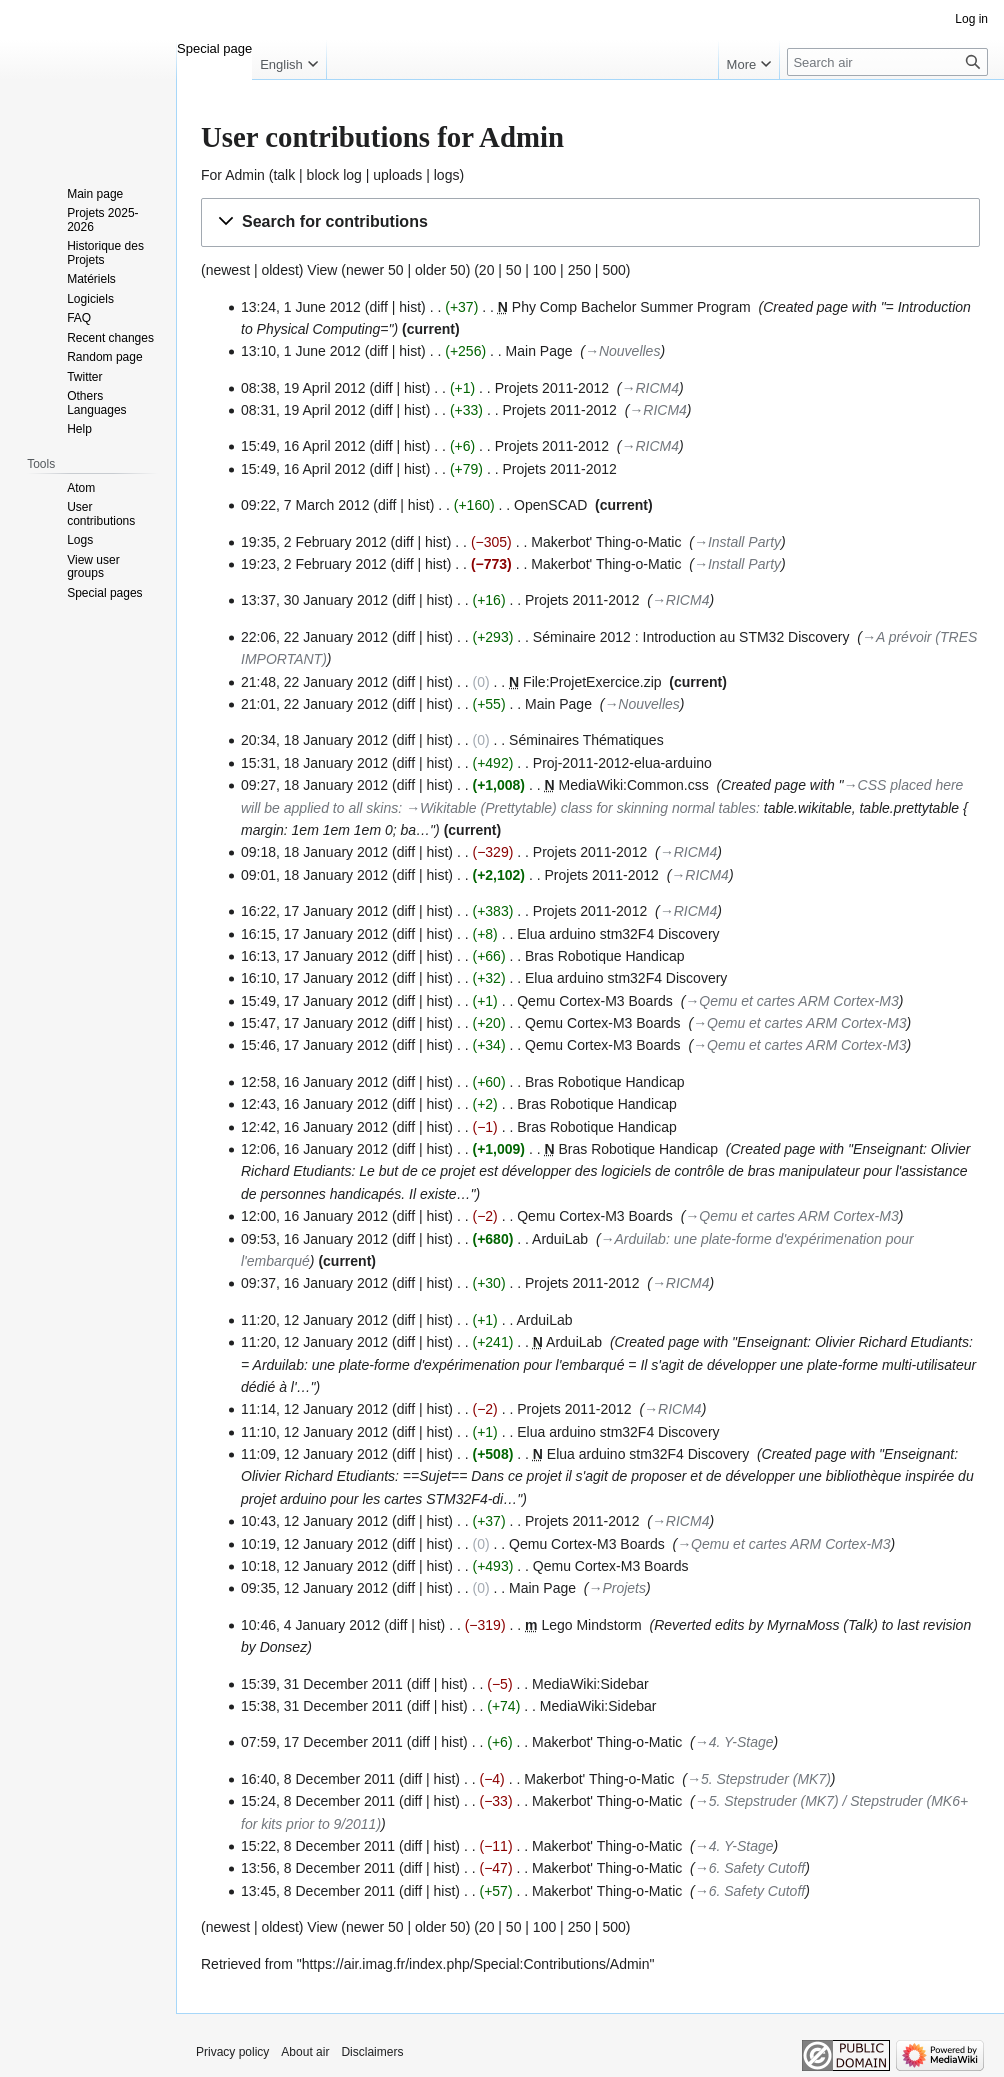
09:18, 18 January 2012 (314, 852)
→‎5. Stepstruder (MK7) (759, 1779)
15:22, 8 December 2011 (318, 1846)
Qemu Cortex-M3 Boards (595, 1001)
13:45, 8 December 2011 (318, 1891)
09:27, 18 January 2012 (314, 785)
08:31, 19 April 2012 (303, 410)
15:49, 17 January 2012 (314, 1001)
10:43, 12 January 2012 (314, 1521)
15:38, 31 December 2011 (322, 1706)
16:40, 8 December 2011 (318, 1779)
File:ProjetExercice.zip (592, 682)
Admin (245, 175)
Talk (860, 1625)
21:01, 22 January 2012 (314, 704)
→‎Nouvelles (622, 351)
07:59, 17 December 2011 (322, 1742)
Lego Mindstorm (591, 1625)
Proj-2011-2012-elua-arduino (622, 763)
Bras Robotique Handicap (605, 956)
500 (613, 270)
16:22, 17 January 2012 (314, 911)
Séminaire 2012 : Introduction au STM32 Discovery (691, 637)
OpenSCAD (550, 505)
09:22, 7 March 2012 (305, 505)
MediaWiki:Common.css (634, 785)
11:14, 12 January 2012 (314, 1409)
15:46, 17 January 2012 (314, 1045)
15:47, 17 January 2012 (314, 1023)
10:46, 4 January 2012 (310, 1625)
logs (447, 175)
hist (410, 307)
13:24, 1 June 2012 (301, 307)
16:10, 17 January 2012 (314, 978)
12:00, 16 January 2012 (314, 1216)
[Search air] (887, 62)
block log (334, 175)
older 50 (440, 270)
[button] (590, 222)
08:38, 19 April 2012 (303, 388)
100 (544, 270)
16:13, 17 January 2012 (314, 956)
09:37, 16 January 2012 (314, 1283)
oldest (279, 270)
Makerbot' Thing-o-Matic (606, 542)
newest (228, 270)
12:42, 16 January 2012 (314, 1127)
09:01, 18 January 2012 (314, 875)
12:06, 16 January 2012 (314, 1149)
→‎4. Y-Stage (734, 1742)
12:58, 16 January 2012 (314, 1082)
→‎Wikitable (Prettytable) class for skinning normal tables (581, 808)
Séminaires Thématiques (586, 740)
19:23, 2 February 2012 (314, 564)
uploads (397, 175)
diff (378, 351)
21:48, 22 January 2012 (314, 682)
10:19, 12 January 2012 (314, 1544)
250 (579, 270)
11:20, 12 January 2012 (314, 1320)
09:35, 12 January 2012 (314, 1588)
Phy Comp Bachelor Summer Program (631, 307)
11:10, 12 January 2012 (314, 1432)
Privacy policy (232, 2052)
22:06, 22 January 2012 (314, 637)
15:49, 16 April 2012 (303, 446)
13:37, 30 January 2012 (314, 600)
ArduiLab (560, 1239)
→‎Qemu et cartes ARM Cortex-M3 (791, 1001)
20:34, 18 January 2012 (314, 740)
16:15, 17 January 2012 (314, 934)
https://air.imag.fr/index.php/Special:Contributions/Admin (476, 1964)
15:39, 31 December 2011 (322, 1684)
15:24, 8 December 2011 (318, 1801)
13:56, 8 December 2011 (318, 1868)
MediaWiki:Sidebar (590, 1684)
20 (487, 270)
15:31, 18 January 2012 (314, 763)
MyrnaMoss (803, 1625)
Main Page (539, 351)
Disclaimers (372, 2052)
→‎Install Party (737, 542)
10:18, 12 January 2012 (314, 1566)
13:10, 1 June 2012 (301, 351)
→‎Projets (617, 1588)
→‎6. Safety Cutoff (750, 1868)
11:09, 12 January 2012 (314, 1454)
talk (284, 175)
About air (305, 2052)
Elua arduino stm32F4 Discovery (618, 934)
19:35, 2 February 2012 (314, 542)
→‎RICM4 (651, 388)
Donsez (283, 1647)
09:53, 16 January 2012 (314, 1239)
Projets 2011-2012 (552, 388)
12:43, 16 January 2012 (314, 1104)
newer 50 (375, 270)
